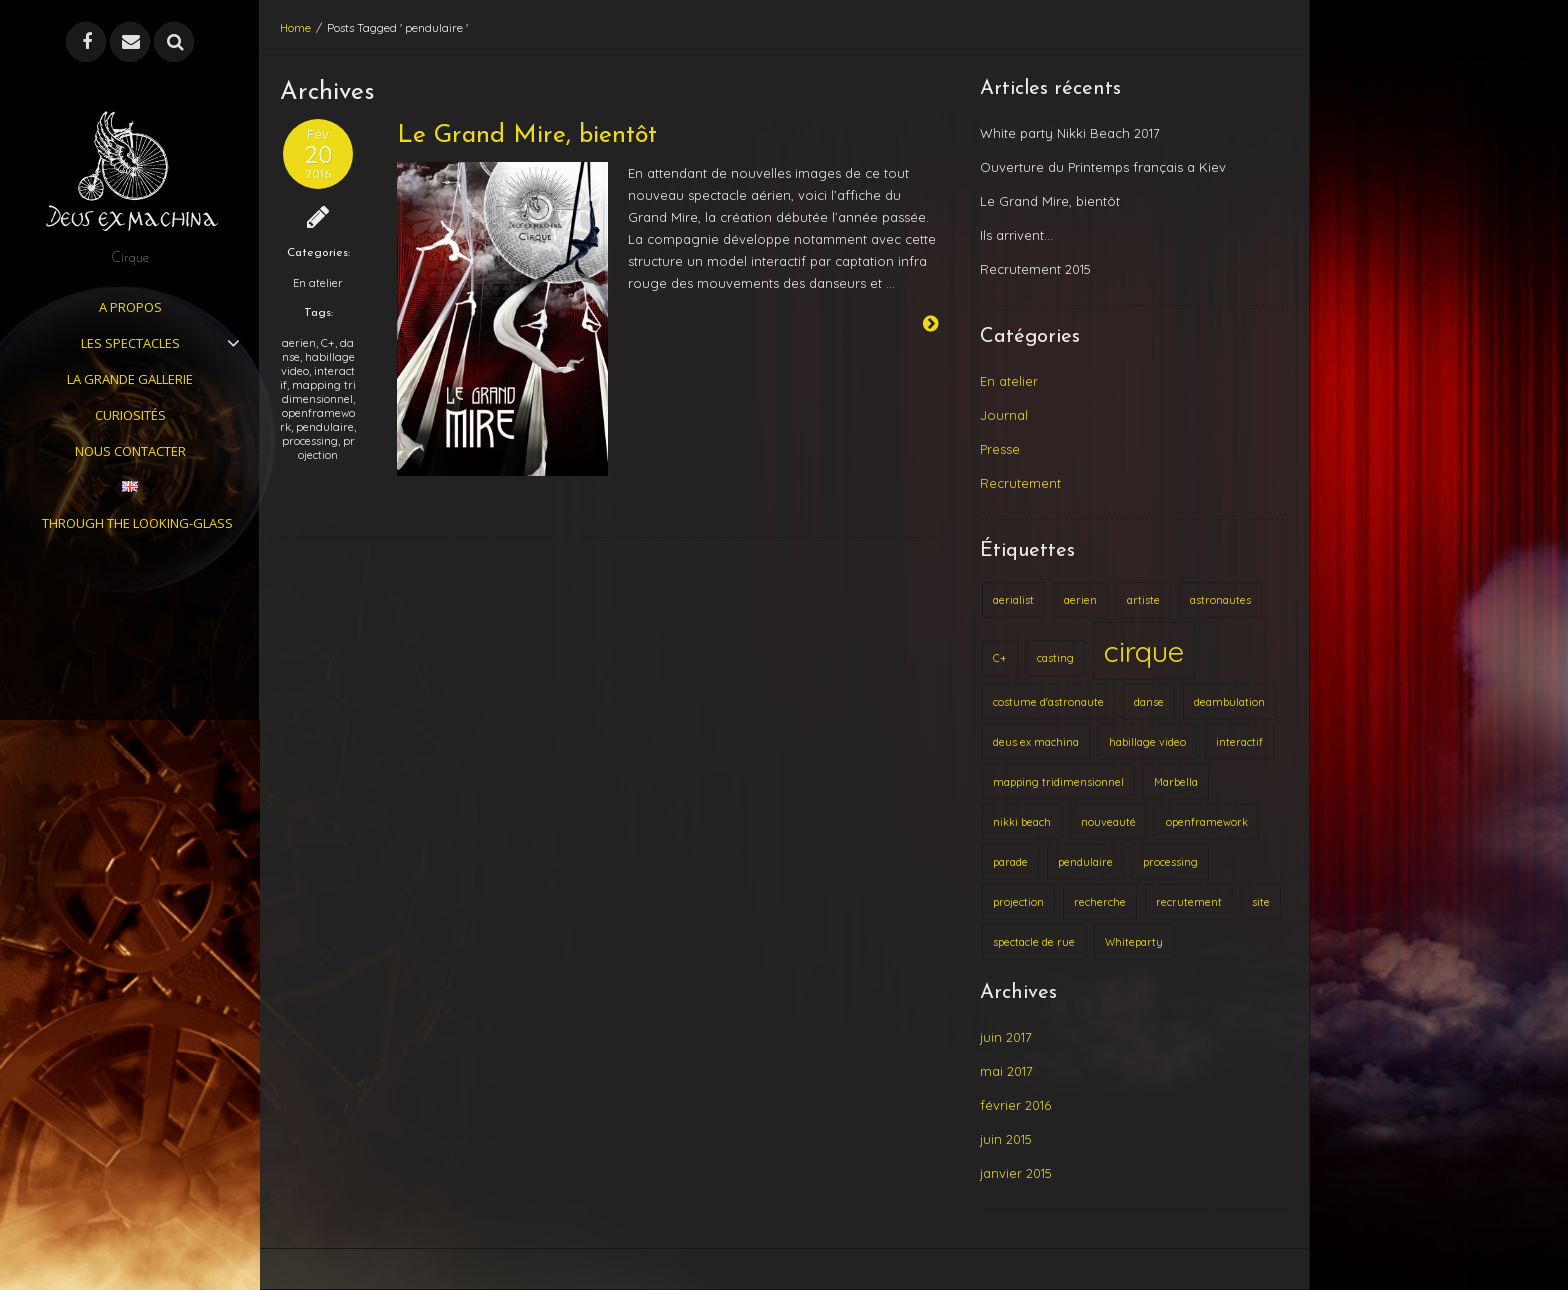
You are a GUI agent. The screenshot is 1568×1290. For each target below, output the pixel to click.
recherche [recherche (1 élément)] (1100, 902)
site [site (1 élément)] (1261, 902)
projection (326, 448)
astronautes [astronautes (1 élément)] (1220, 600)
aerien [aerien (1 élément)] (1080, 600)
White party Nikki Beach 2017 (1070, 133)
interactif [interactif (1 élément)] (1239, 742)
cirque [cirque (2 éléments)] (1144, 651)
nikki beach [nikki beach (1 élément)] (1022, 822)
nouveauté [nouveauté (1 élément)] (1108, 822)
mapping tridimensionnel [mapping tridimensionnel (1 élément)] (1058, 782)
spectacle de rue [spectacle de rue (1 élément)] (1034, 942)
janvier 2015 (1016, 1173)
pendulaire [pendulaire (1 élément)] (1085, 862)
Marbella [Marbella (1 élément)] (1176, 782)
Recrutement (1020, 483)
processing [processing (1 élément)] (1170, 862)
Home (295, 27)
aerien (299, 343)
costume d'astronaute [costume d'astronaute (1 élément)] (1048, 702)
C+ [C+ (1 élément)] (1000, 658)
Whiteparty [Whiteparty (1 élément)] (1134, 942)
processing (310, 441)
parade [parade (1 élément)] (1010, 862)
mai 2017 (1006, 1071)
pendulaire (325, 427)
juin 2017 (1006, 1037)
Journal (1004, 415)
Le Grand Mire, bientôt (527, 135)
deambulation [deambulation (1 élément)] (1229, 702)
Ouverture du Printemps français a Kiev (1103, 167)
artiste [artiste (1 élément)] (1143, 600)
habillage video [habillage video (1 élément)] (1147, 742)
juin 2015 (1006, 1139)
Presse (1000, 449)
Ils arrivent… (1016, 235)
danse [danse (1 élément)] (1149, 702)
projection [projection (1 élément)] (1018, 902)
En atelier (318, 283)
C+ (328, 343)
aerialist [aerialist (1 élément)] (1013, 600)
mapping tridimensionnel (319, 392)
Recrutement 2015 (1035, 269)
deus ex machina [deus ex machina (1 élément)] (1036, 742)
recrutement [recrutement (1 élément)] (1189, 902)
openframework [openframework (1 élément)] (1207, 822)
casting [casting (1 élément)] (1055, 658)
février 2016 (1015, 1105)
